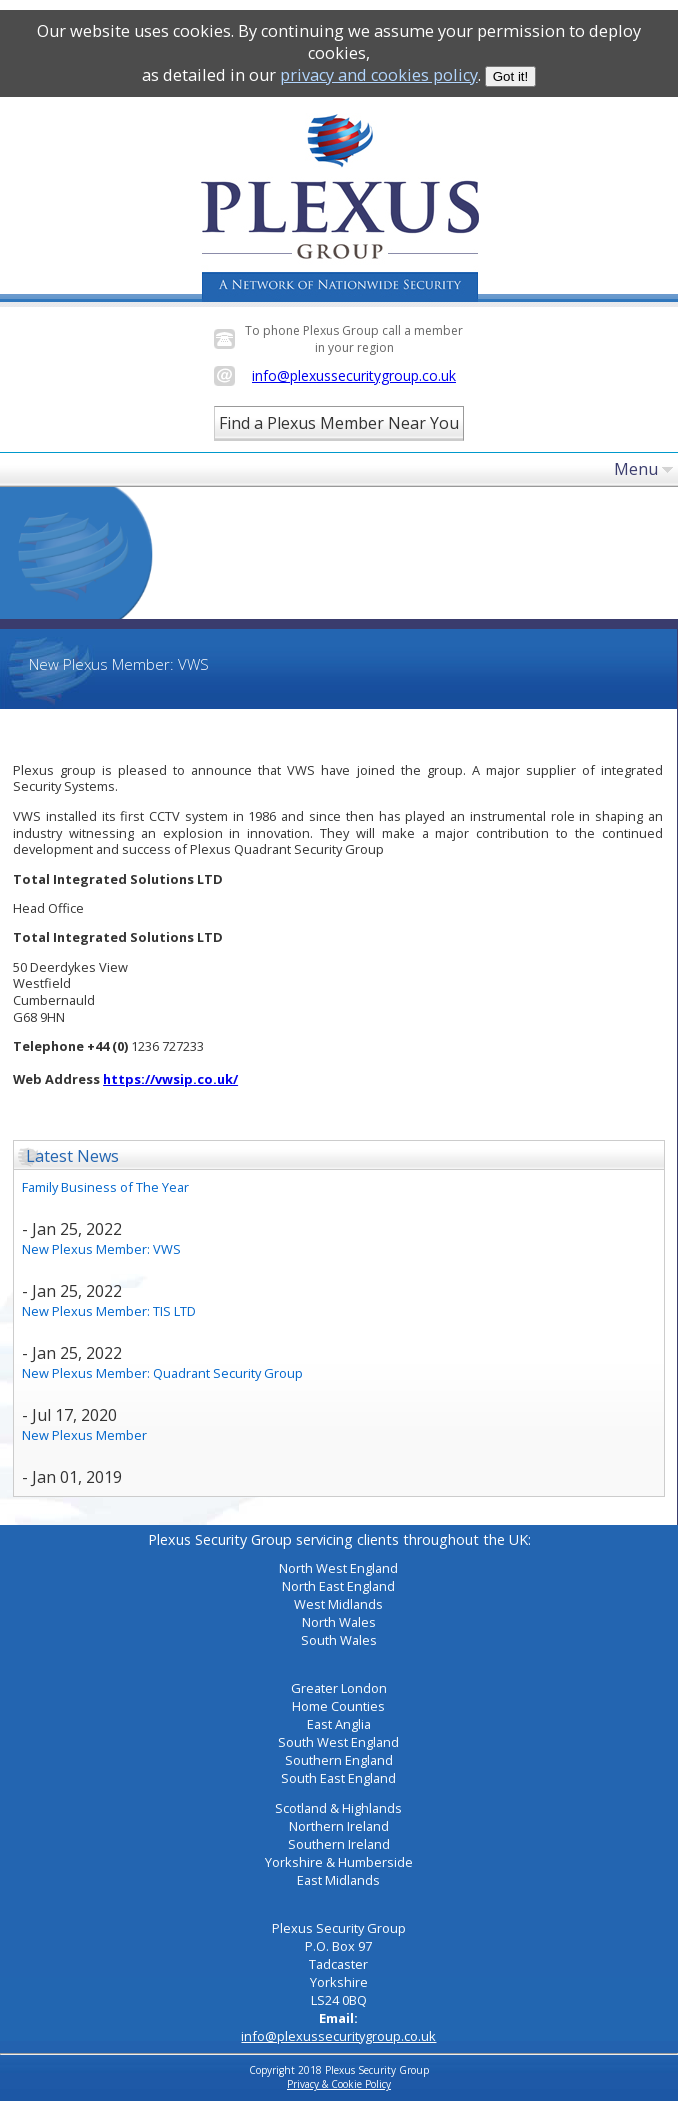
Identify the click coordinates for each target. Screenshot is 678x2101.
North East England (338, 1586)
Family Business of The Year (105, 1187)
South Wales (339, 1640)
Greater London (339, 1688)
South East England (338, 1778)
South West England (338, 1742)
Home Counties (338, 1706)
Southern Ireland (339, 1844)
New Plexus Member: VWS (101, 1249)
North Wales (339, 1622)
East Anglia (339, 1724)
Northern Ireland (339, 1826)
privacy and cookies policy (379, 75)
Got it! (511, 76)
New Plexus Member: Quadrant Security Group (162, 1373)
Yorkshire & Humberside (339, 1862)
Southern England (339, 1760)
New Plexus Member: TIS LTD (109, 1311)
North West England (338, 1568)
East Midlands (338, 1880)
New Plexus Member (84, 1435)
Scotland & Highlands (338, 1808)
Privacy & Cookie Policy (339, 2084)
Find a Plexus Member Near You (339, 423)
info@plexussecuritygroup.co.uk (354, 375)
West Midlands (338, 1604)
